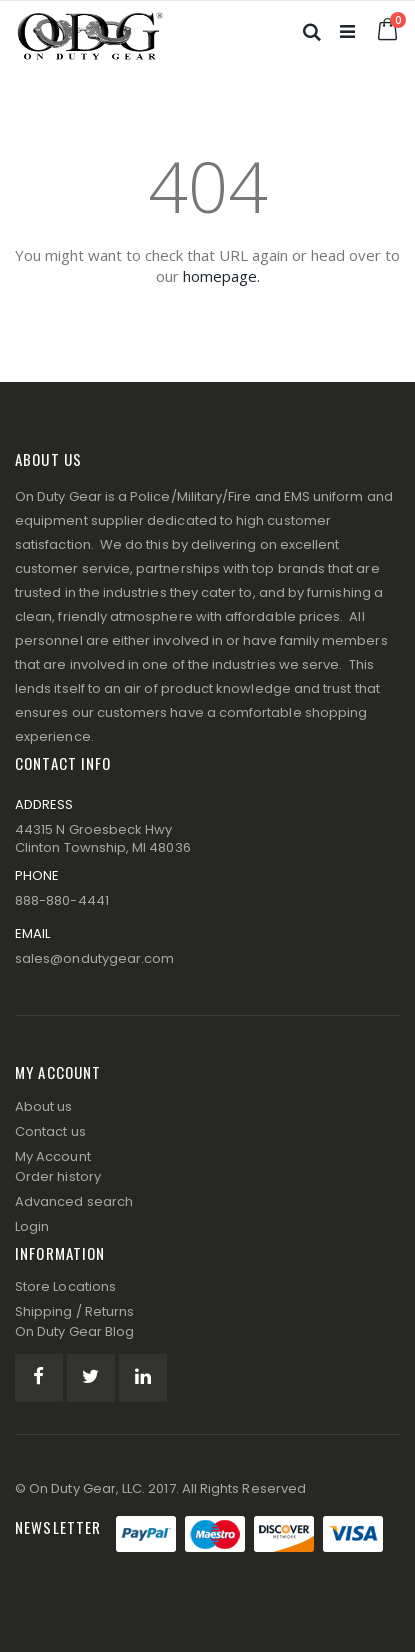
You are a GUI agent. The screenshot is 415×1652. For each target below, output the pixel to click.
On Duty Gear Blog (74, 1331)
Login (32, 1226)
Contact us (50, 1131)
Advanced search (74, 1201)
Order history (58, 1176)
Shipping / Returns (74, 1311)
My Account (53, 1156)
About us (44, 1106)
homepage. (221, 276)
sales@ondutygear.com (94, 958)
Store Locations (65, 1286)
